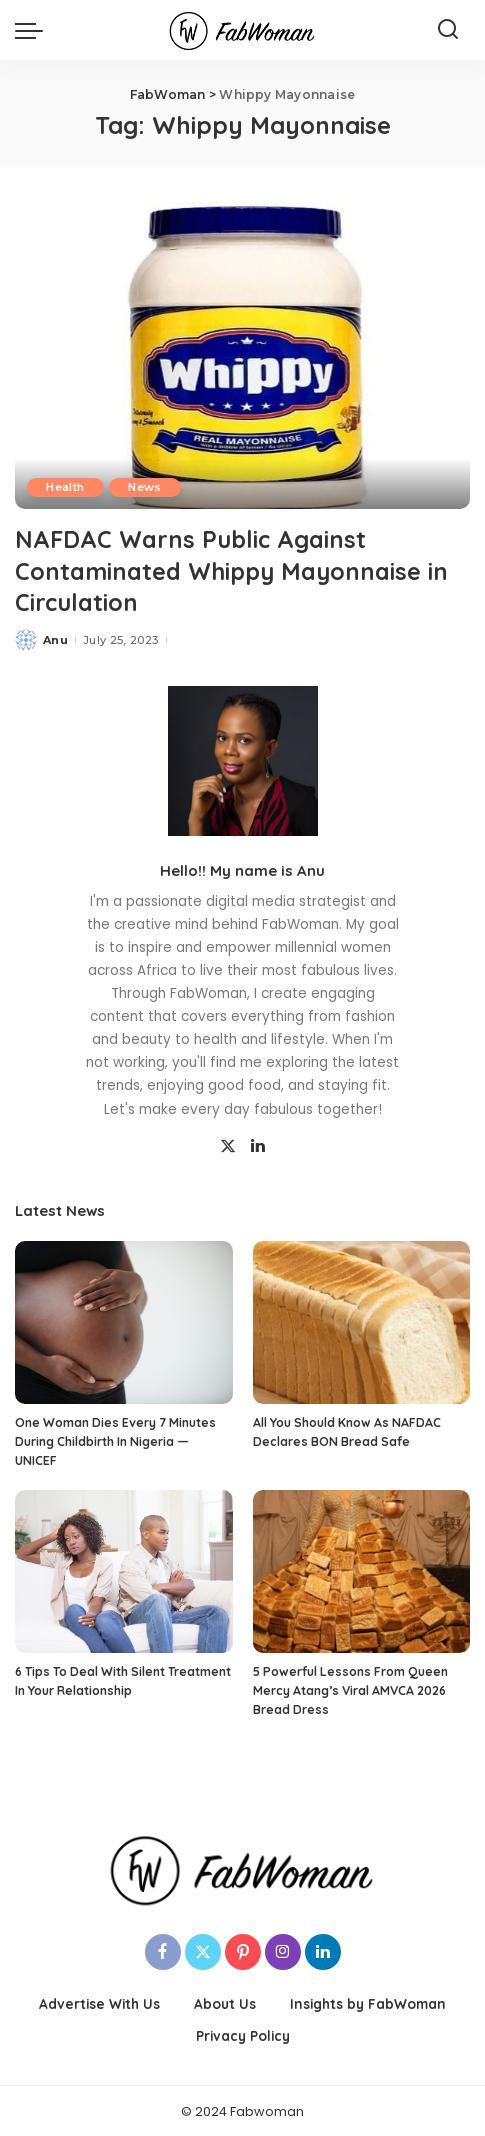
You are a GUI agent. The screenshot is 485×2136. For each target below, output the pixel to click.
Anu (55, 638)
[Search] (448, 30)
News (146, 487)
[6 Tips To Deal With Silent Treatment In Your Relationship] (124, 1570)
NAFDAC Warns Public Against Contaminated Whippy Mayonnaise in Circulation (235, 570)
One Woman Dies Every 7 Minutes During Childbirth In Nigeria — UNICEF (115, 1440)
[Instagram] (283, 1951)
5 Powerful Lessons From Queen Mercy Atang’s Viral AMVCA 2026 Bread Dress (350, 1689)
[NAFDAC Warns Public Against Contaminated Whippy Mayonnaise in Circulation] (242, 355)
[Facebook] (163, 1951)
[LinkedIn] (258, 1145)
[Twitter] (228, 1145)
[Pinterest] (243, 1951)
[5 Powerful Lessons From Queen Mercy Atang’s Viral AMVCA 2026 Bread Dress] (362, 1570)
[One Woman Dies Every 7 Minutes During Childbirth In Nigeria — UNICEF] (124, 1321)
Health (66, 487)
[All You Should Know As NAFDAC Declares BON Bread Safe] (362, 1321)
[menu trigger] (34, 30)
